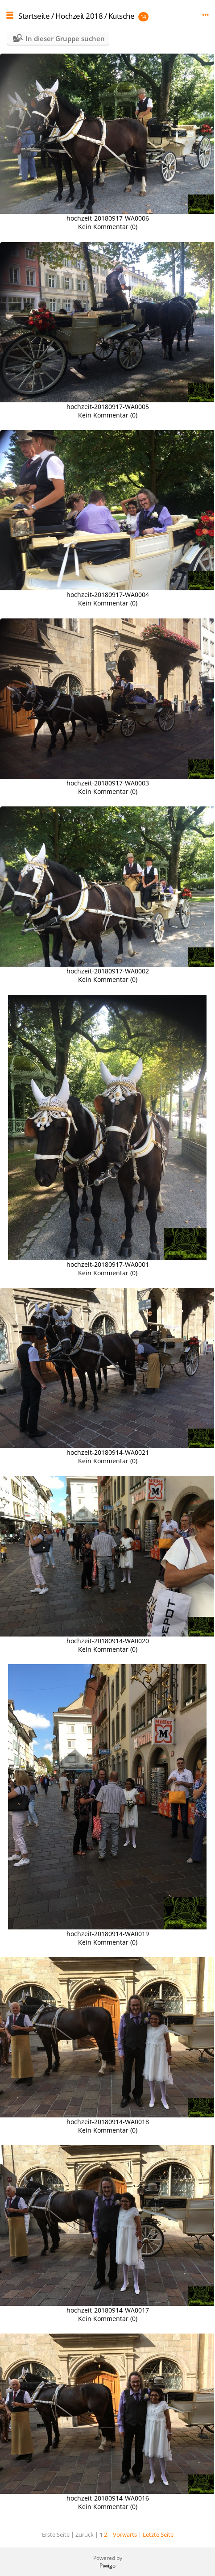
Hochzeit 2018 (79, 16)
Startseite (34, 16)
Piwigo (107, 2565)
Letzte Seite (158, 2534)
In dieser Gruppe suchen (65, 38)
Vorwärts (125, 2534)
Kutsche (121, 16)
